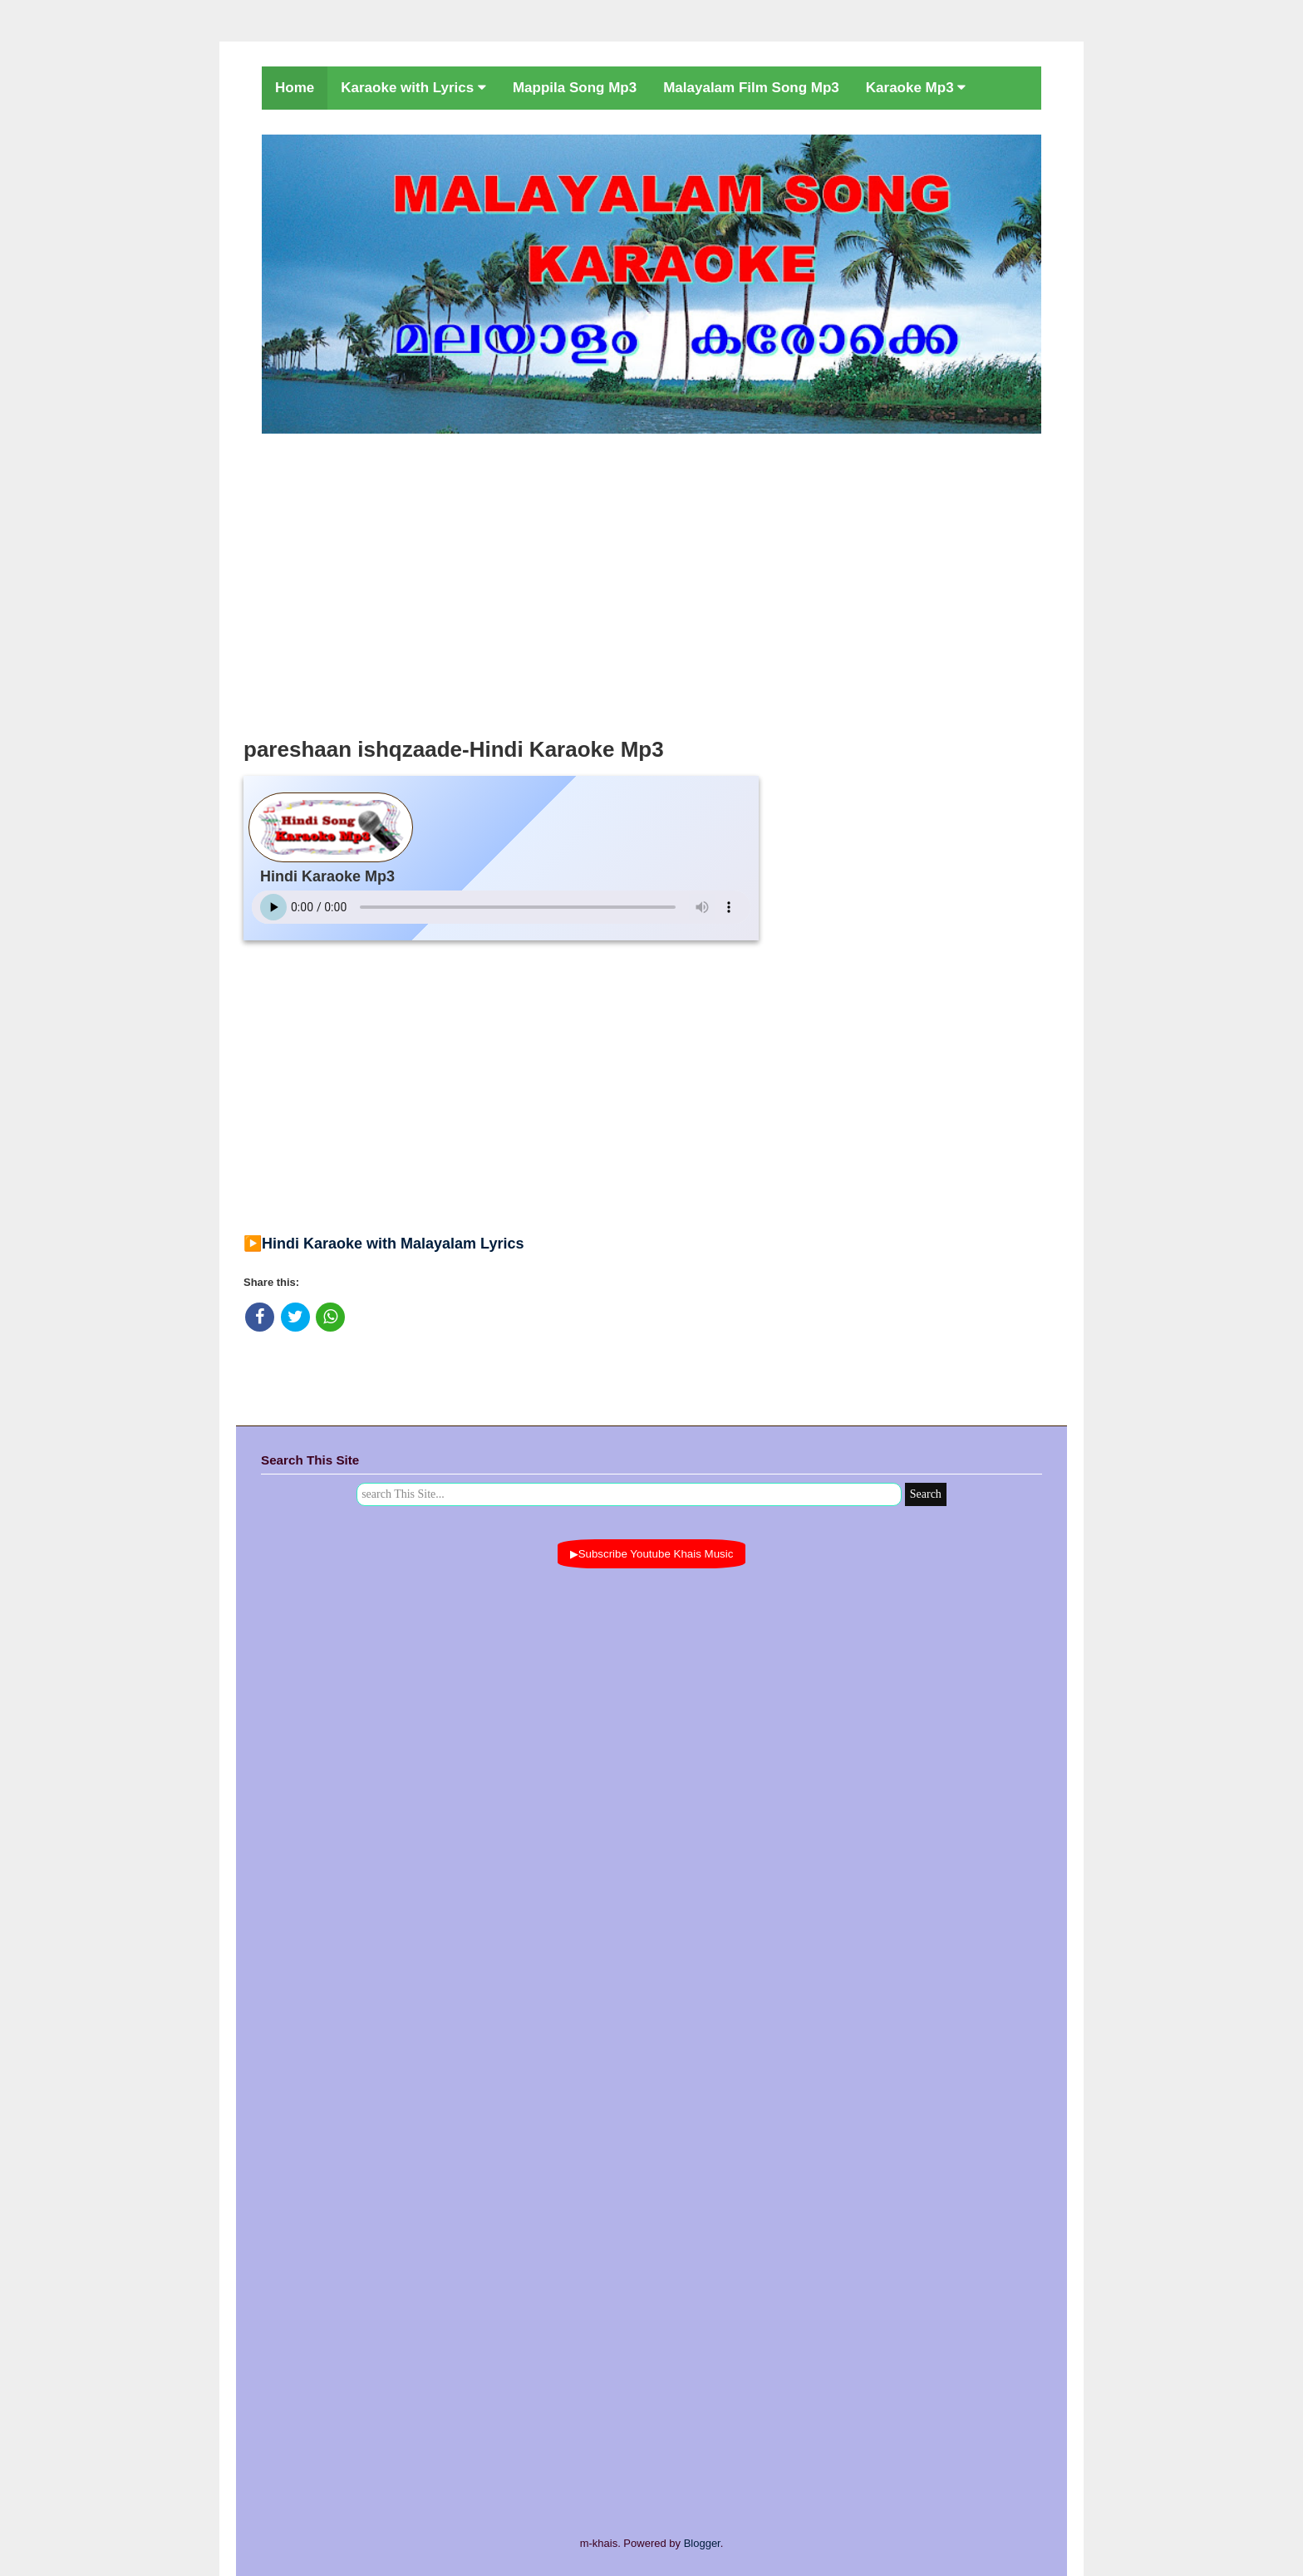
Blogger (702, 2543)
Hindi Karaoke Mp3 (327, 876)
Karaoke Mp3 (916, 88)
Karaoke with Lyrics (413, 88)
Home (294, 88)
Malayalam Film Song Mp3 (751, 88)
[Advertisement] (651, 580)
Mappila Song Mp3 (575, 88)
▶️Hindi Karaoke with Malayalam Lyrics (383, 1243)
